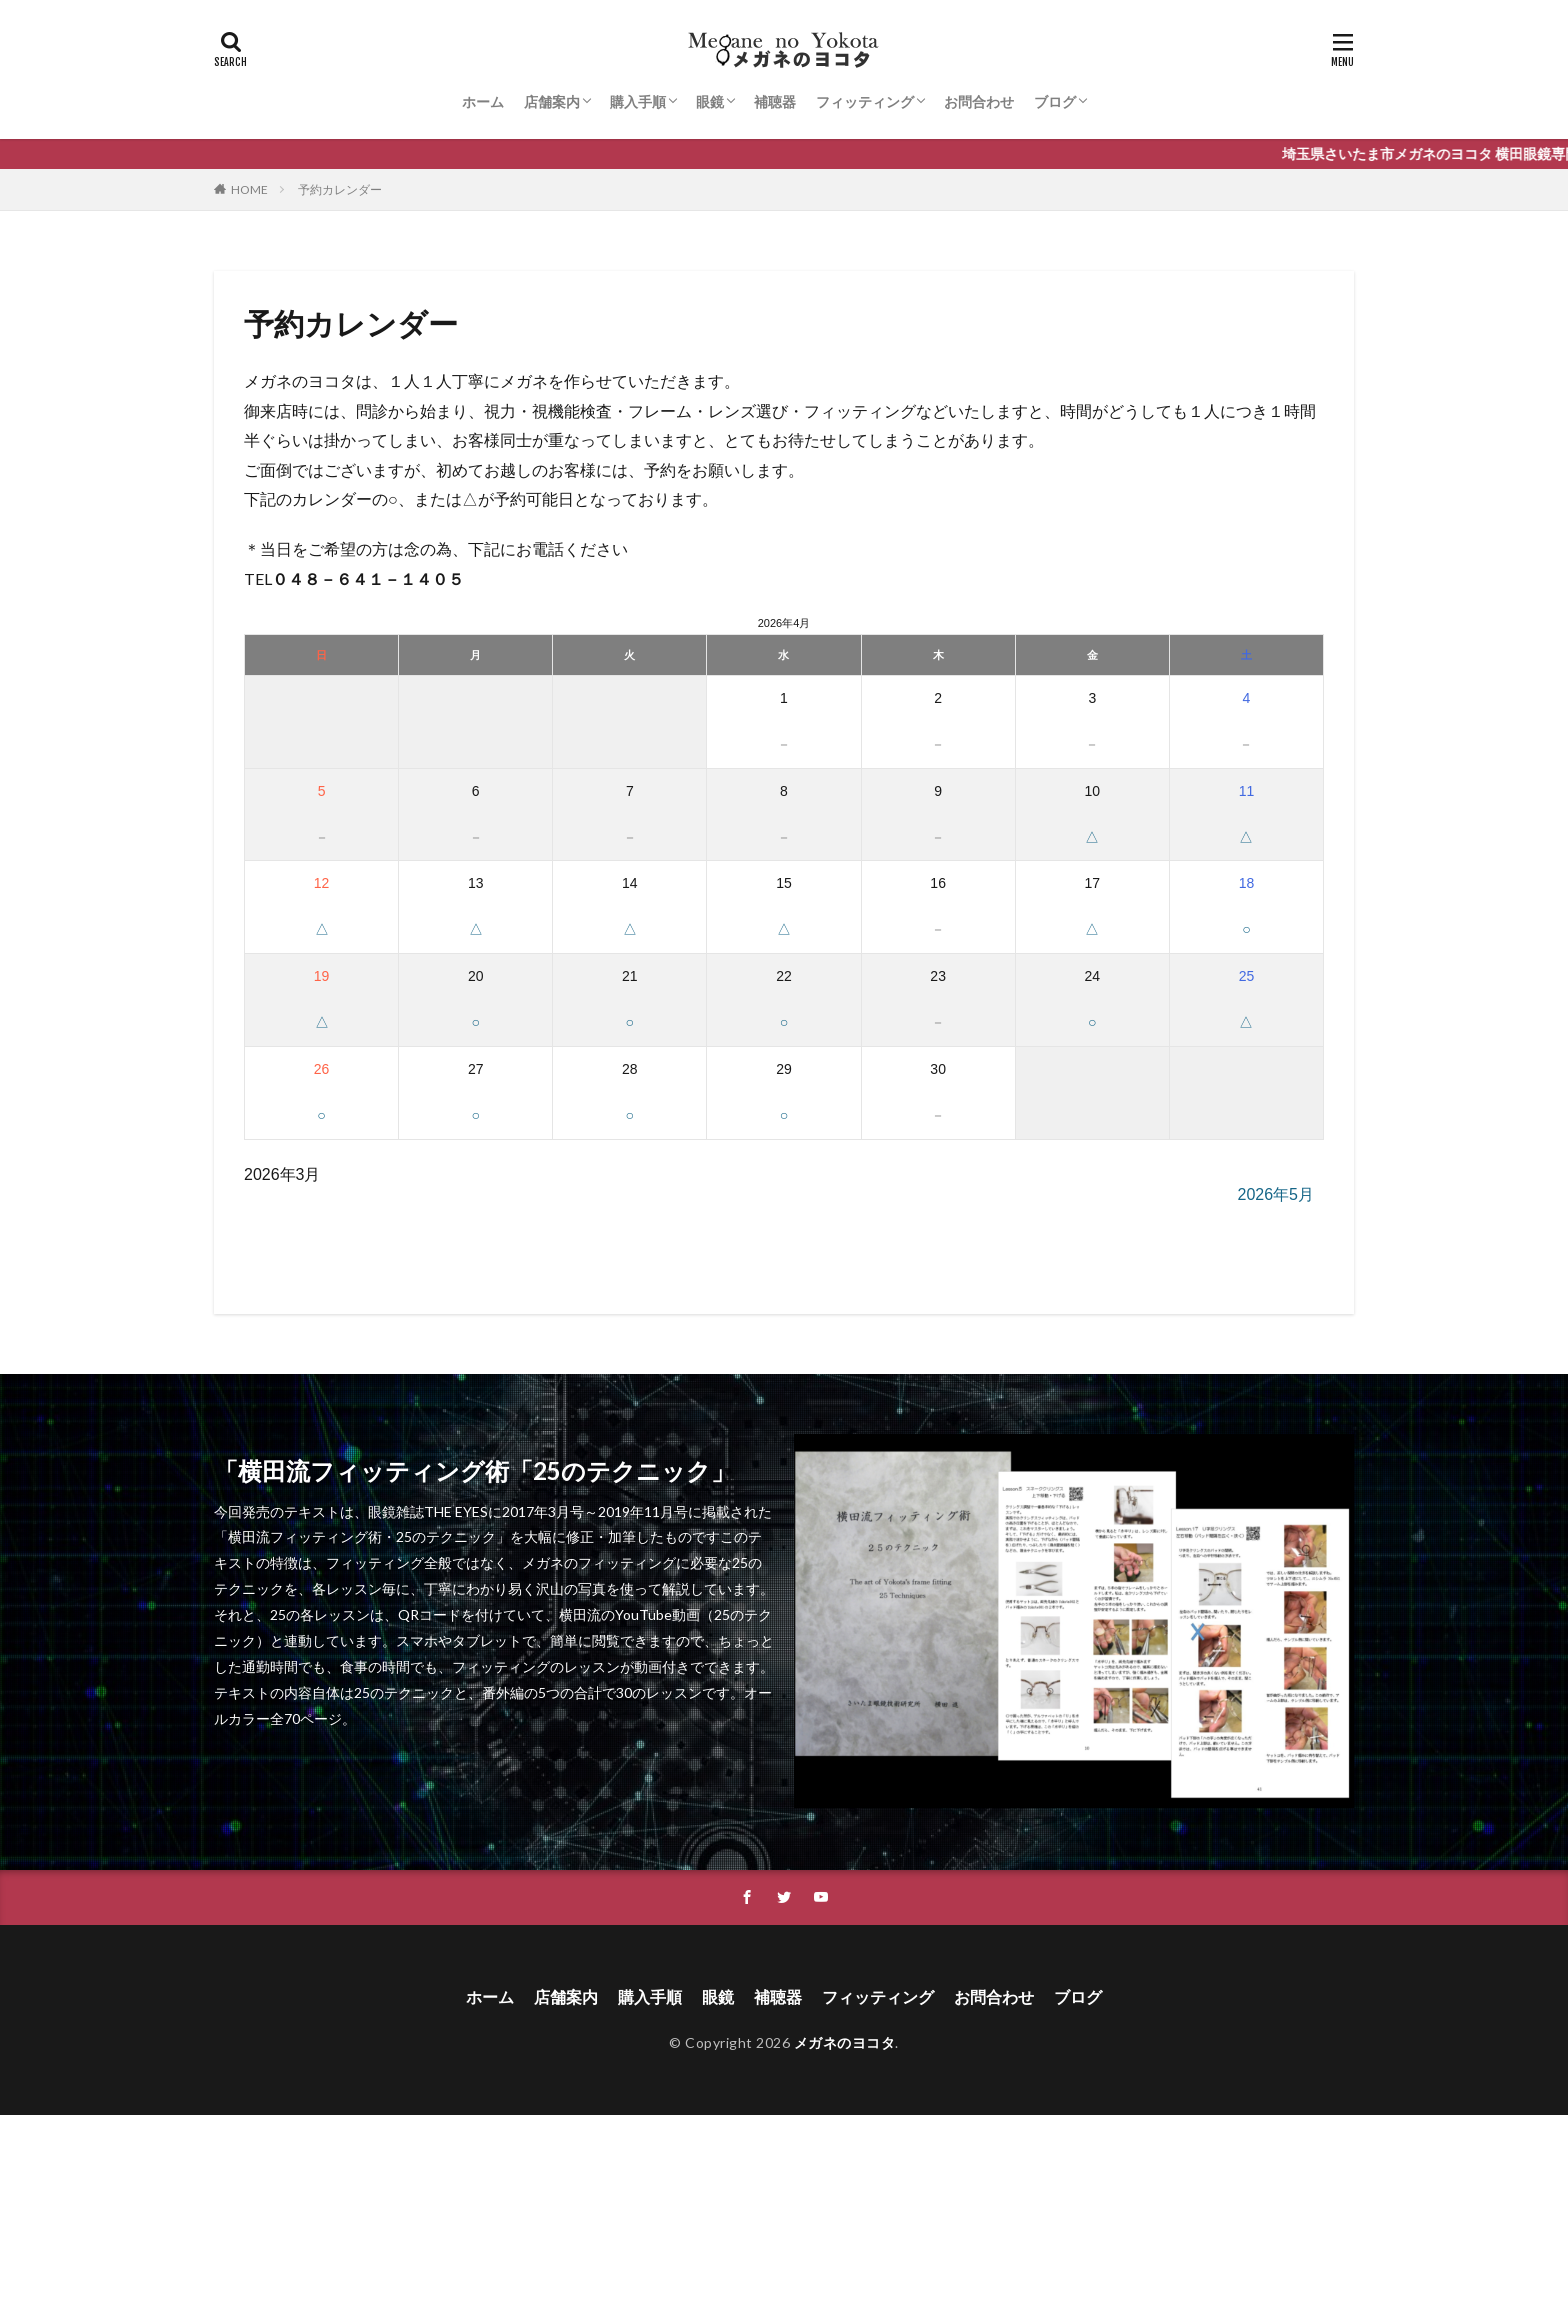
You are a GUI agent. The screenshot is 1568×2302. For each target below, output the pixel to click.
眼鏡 (710, 101)
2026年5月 (1276, 1194)
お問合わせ (979, 101)
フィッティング (865, 101)
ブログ (1055, 101)
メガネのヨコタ (845, 2042)
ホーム (483, 101)
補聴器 (775, 101)
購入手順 (638, 101)
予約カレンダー (340, 189)
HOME (249, 189)
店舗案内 (552, 101)
